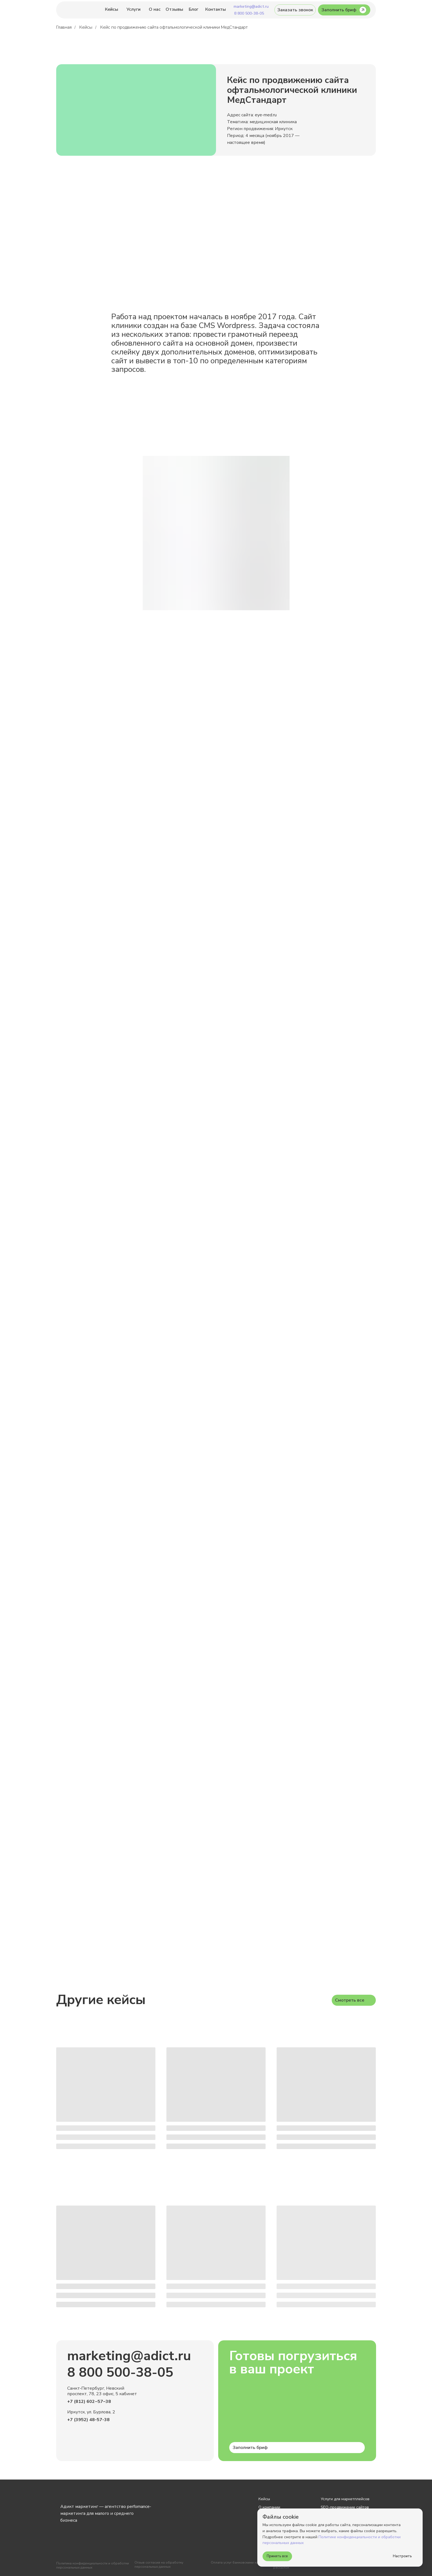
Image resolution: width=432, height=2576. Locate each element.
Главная (64, 27)
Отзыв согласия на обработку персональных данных (158, 2564)
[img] (79, 10)
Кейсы (85, 27)
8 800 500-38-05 (120, 2372)
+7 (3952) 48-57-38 (88, 2420)
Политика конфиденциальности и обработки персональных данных (92, 2565)
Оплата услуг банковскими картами (239, 2562)
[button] (295, 9)
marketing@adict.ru (129, 2356)
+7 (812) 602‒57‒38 (89, 2401)
